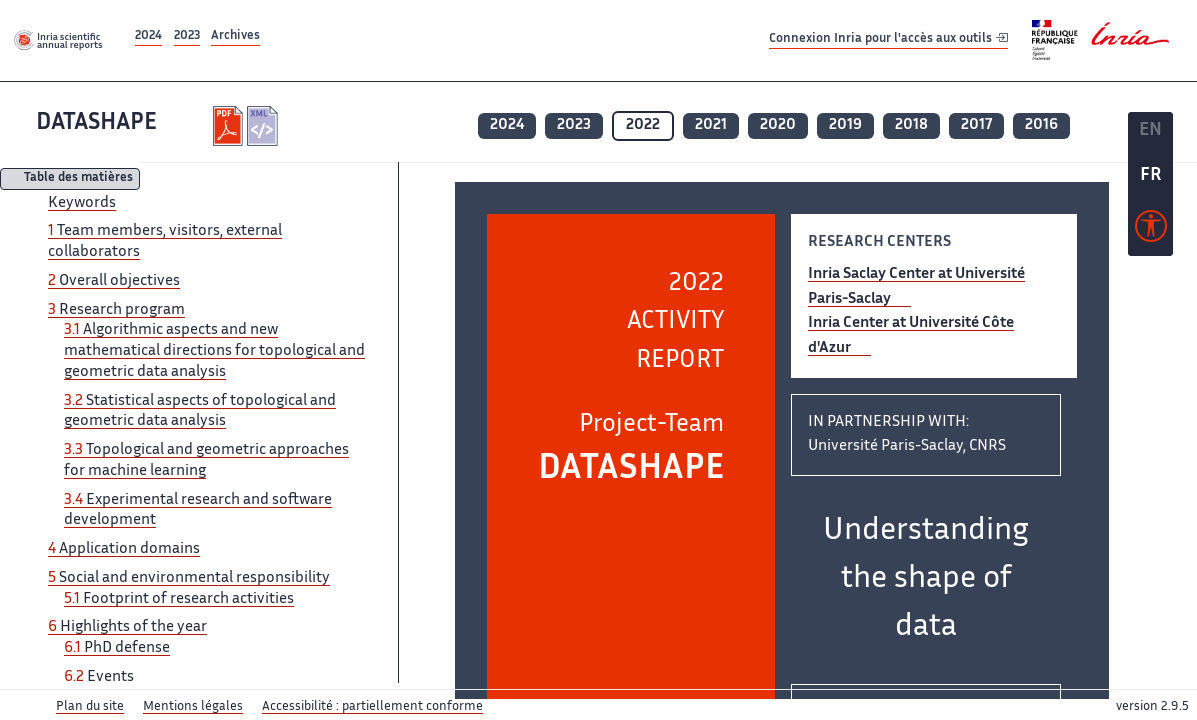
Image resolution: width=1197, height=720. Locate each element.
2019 (845, 125)
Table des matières (78, 179)
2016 (1041, 125)
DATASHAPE (96, 123)
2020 (778, 125)
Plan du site (90, 707)
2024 (148, 36)
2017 (976, 125)
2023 (187, 36)
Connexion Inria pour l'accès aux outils (888, 39)
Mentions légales (193, 707)
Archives (235, 36)
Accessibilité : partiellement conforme (372, 707)
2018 (911, 125)
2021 (711, 125)
